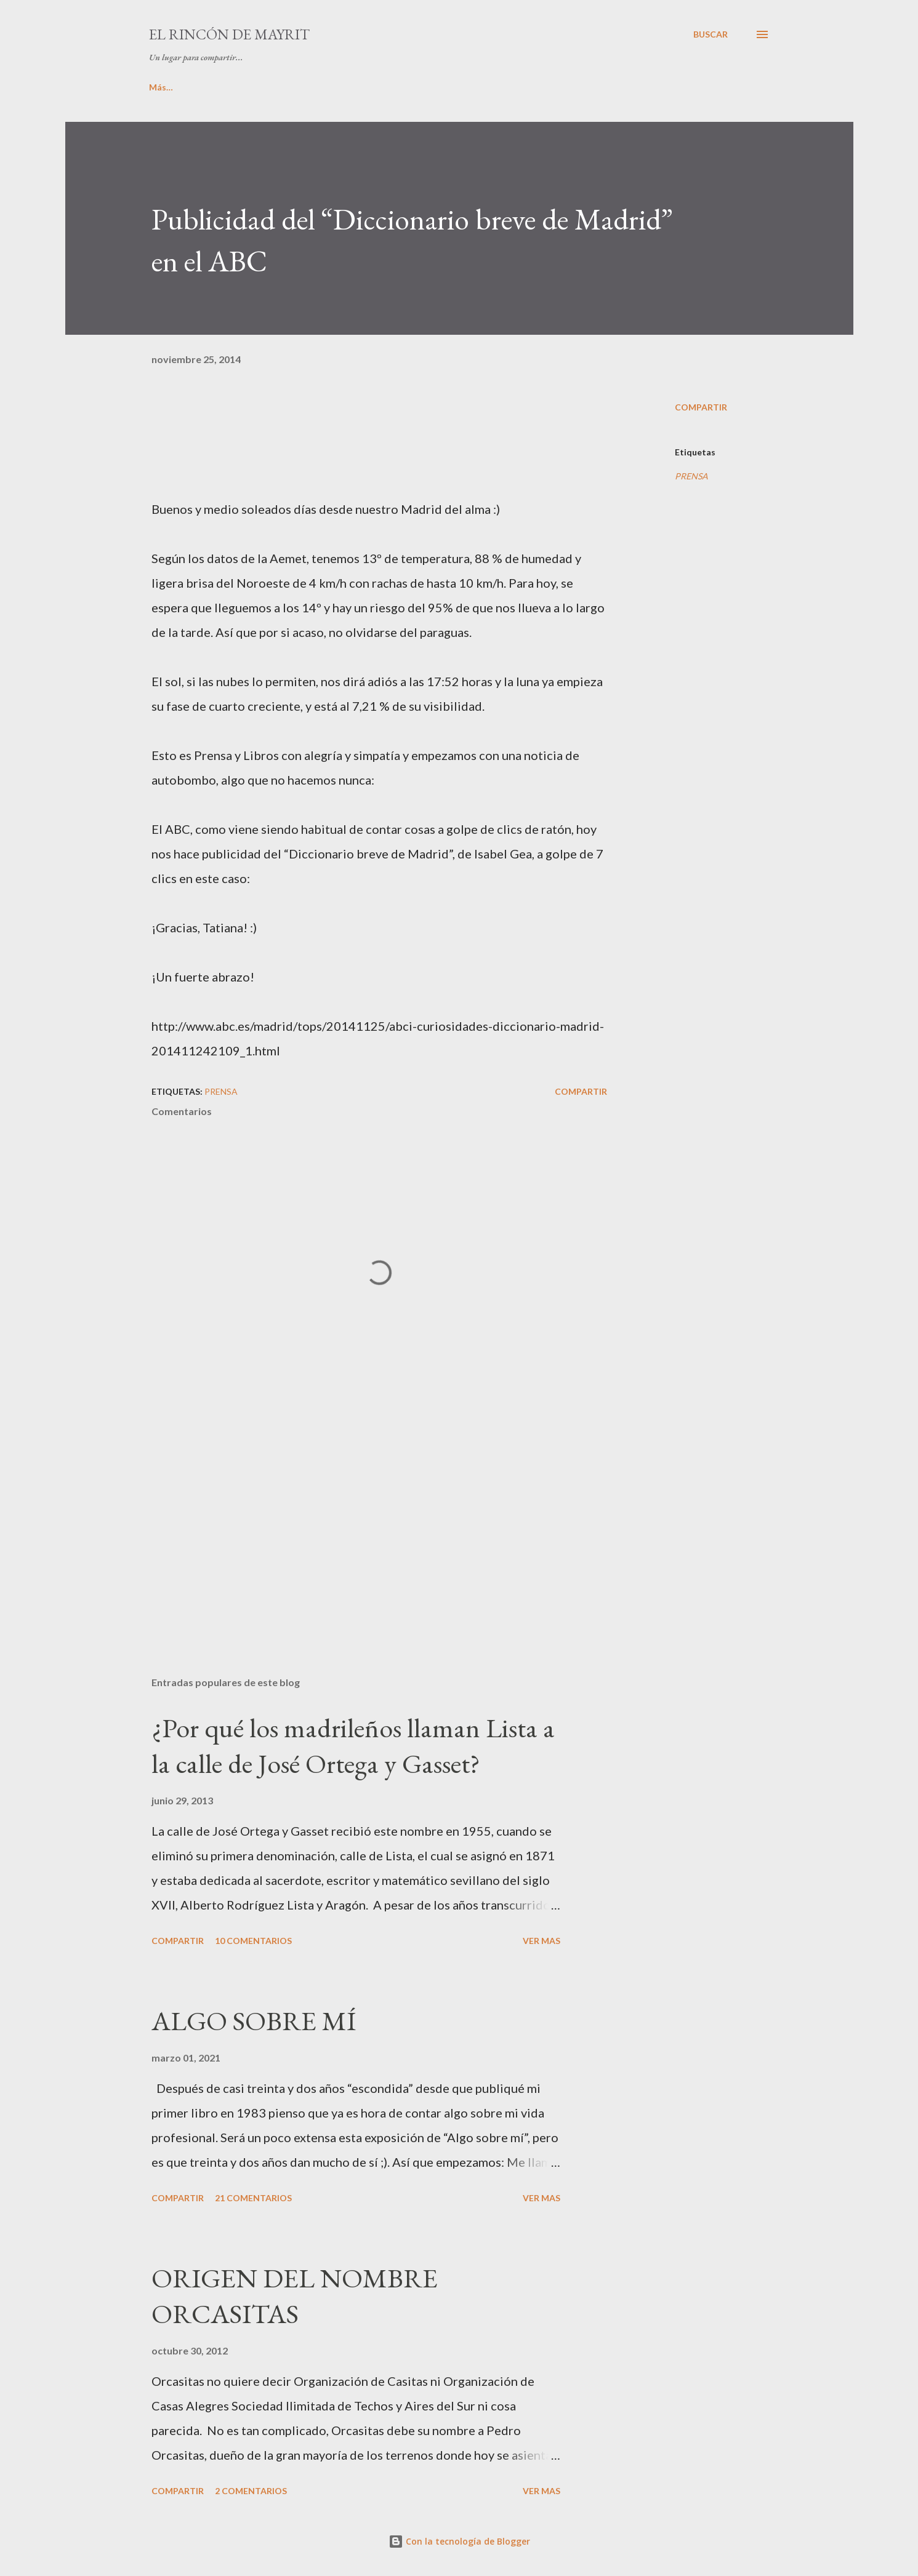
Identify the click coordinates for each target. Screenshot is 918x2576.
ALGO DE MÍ (237, 87)
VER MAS (541, 1940)
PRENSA (691, 476)
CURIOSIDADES (645, 87)
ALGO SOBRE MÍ (253, 2020)
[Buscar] (710, 34)
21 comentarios (253, 2198)
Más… (726, 87)
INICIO (163, 87)
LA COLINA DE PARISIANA (524, 87)
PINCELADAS (408, 87)
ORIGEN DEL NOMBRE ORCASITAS (294, 2296)
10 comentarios (253, 1940)
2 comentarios (251, 2491)
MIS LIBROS (321, 87)
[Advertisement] (359, 1523)
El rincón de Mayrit (229, 34)
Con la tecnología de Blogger (459, 2541)
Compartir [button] (701, 407)
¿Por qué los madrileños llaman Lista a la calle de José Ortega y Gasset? (353, 1746)
